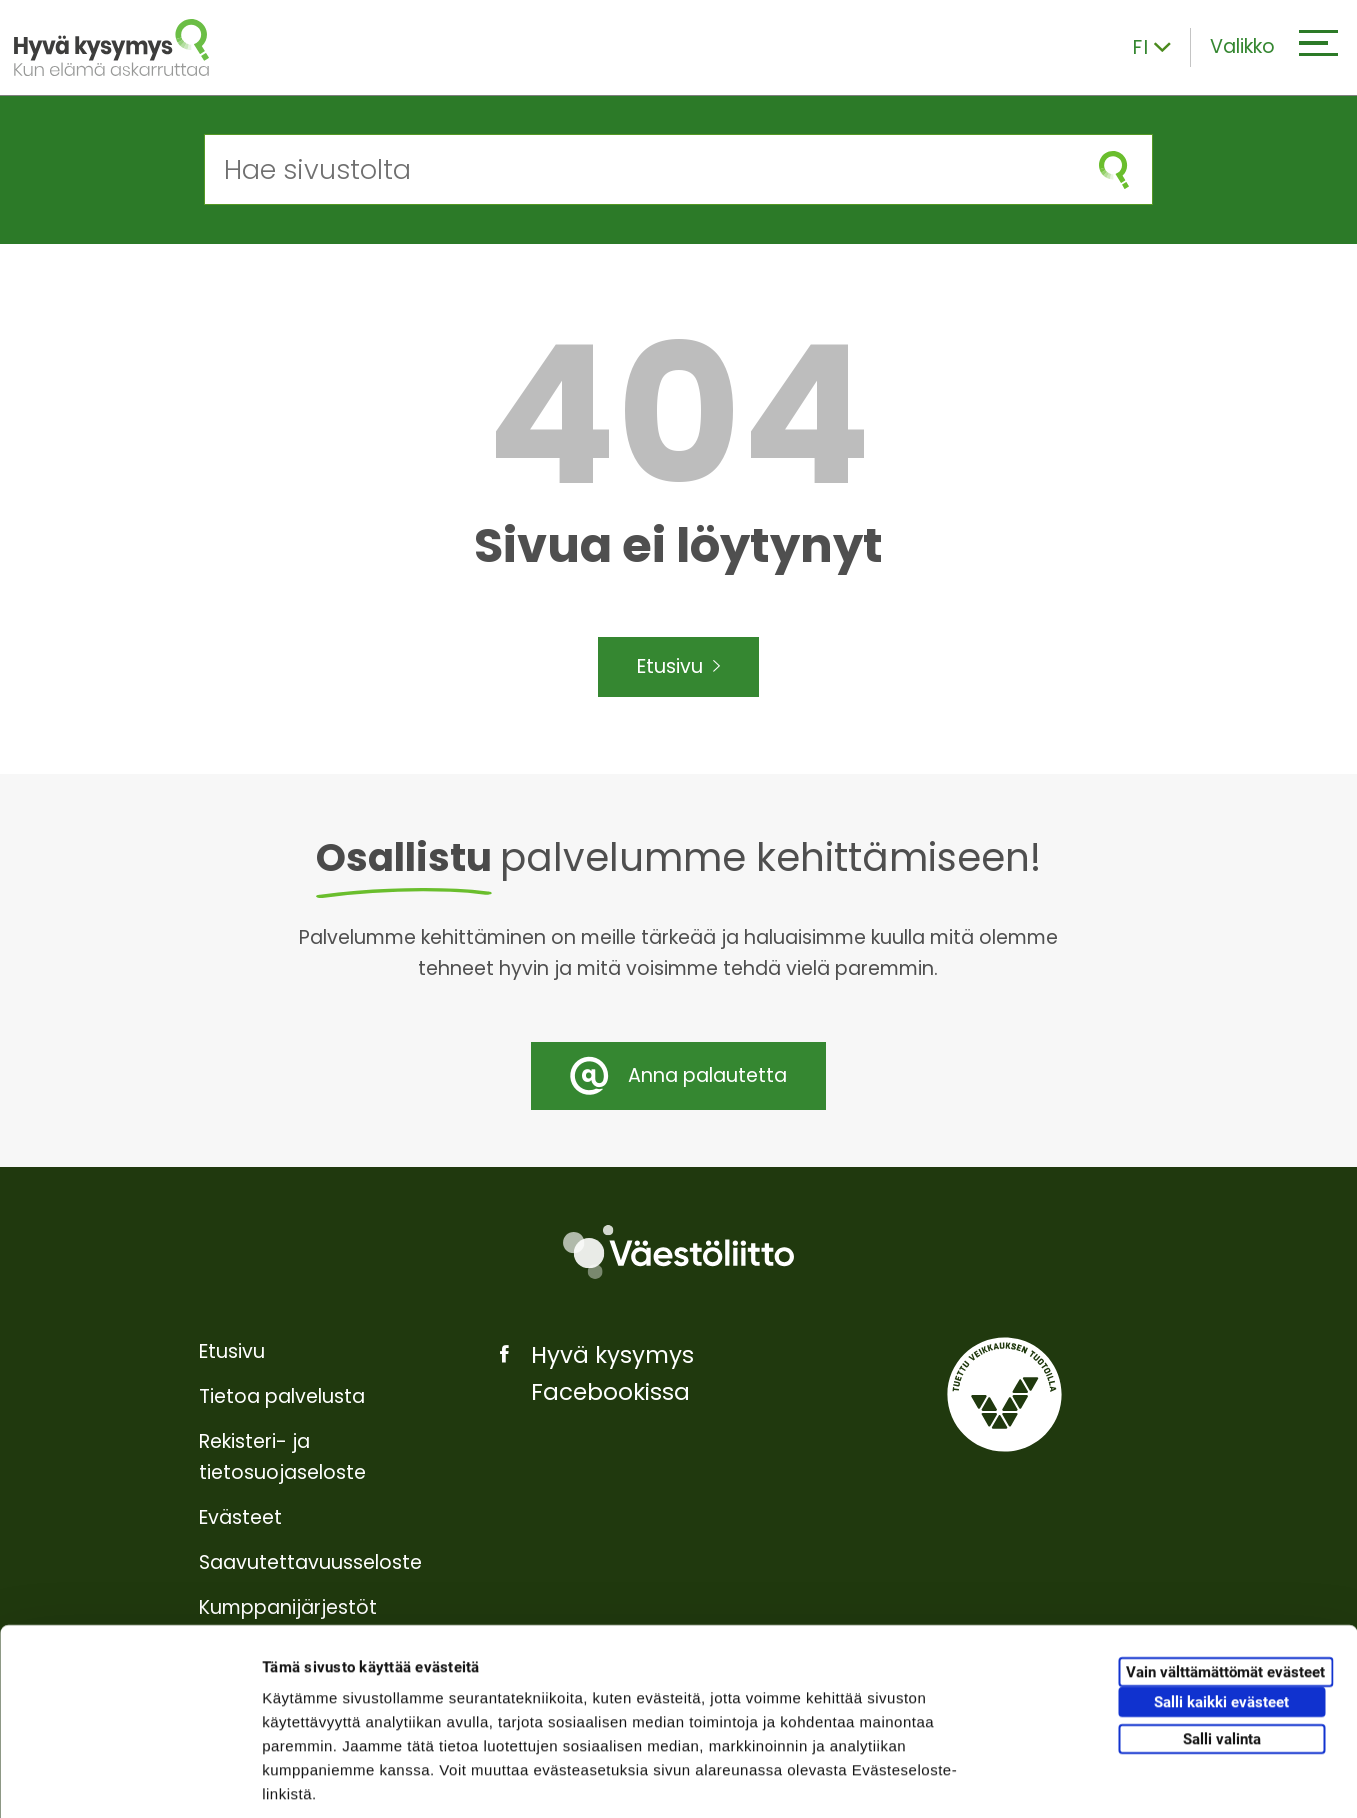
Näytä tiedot (1069, 1778)
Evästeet (240, 1517)
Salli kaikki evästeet (1221, 1606)
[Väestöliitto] (678, 1252)
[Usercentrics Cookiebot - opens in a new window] (129, 1779)
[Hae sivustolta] (640, 169)
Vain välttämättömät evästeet (1225, 1576)
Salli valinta (1222, 1643)
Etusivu (678, 667)
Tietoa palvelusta (282, 1396)
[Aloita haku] (1114, 169)
